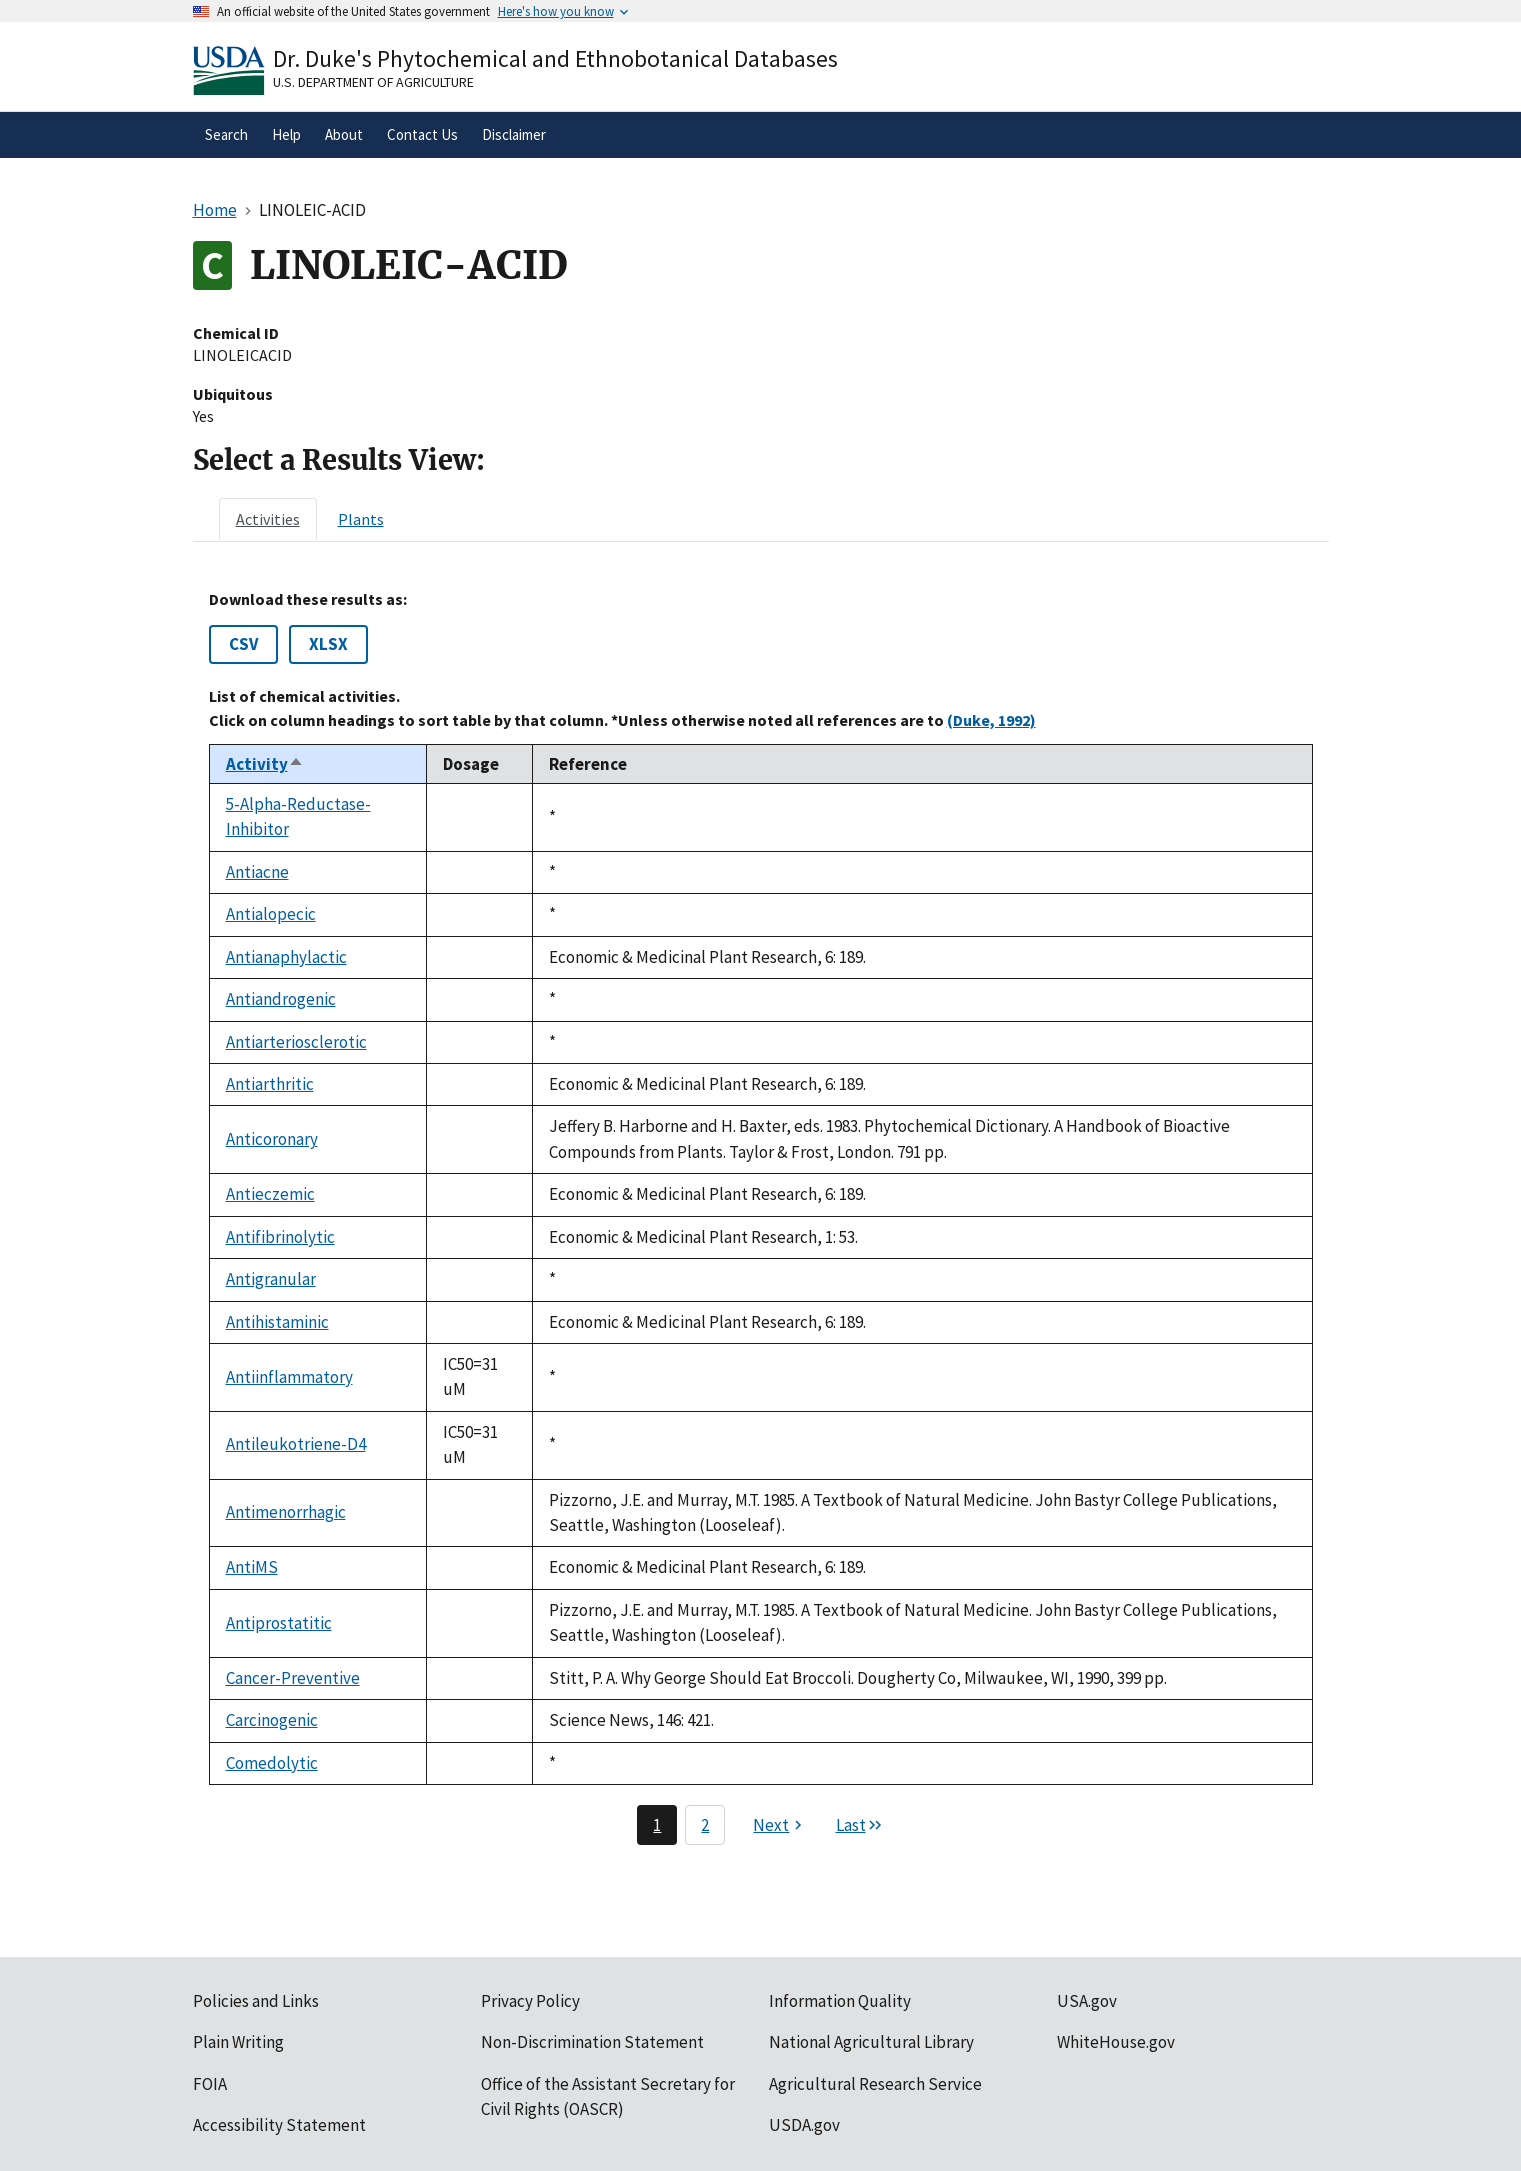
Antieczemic (270, 1194)
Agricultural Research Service (875, 2084)
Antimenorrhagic (286, 1512)
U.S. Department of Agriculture (373, 82)
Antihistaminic (277, 1322)
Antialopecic (271, 914)
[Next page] (780, 1825)
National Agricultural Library (871, 2042)
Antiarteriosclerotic (296, 1042)
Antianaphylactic (286, 957)
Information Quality (840, 2001)
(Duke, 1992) (991, 720)
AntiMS (252, 1567)
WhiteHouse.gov (1116, 2042)
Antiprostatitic (279, 1623)
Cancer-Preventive (293, 1678)
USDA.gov (804, 2125)
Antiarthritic (270, 1084)
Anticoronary (272, 1139)
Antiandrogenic (281, 999)
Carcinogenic (272, 1720)
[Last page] (860, 1825)
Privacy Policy (530, 2001)
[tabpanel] (761, 1217)
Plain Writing (238, 2042)
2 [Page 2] (705, 1825)
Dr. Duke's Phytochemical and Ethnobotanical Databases (555, 58)
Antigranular (271, 1279)
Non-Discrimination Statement (592, 2042)
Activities (268, 519)
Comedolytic (272, 1763)
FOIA (210, 2084)
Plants (361, 519)
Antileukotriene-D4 (296, 1444)
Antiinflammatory (289, 1377)
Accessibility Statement (279, 2125)
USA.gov (1087, 2001)
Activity (265, 764)
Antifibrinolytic (280, 1237)
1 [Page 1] (657, 1825)
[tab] (268, 519)
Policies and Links (256, 2001)
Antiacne (257, 872)
